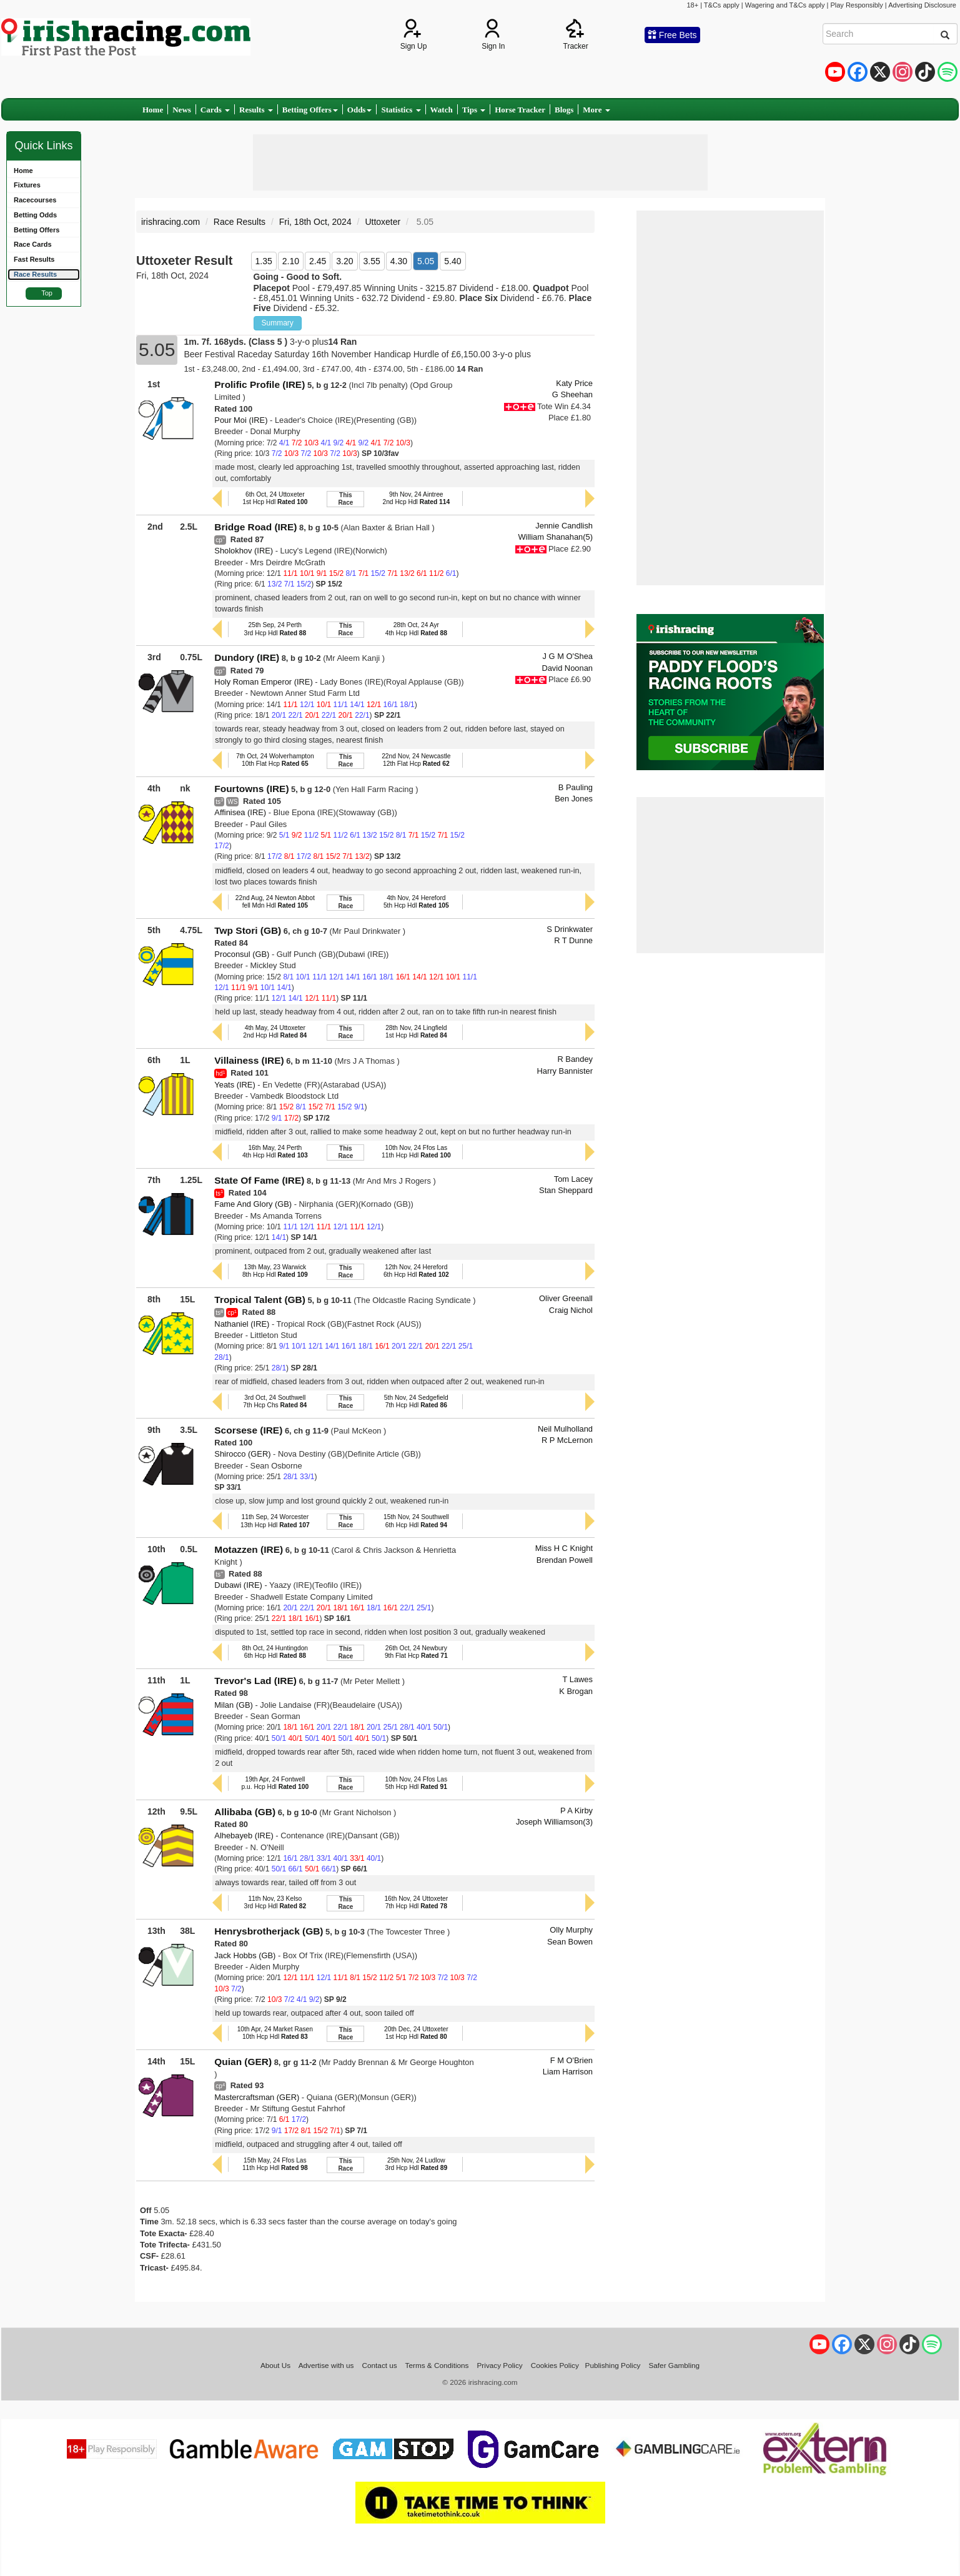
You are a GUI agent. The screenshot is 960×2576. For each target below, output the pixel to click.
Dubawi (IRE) (238, 1585)
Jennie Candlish (564, 525)
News (181, 109)
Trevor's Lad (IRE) (255, 1680)
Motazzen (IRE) (248, 1549)
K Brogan (576, 1691)
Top (46, 293)
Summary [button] (278, 323)
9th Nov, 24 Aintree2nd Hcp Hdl (416, 498)
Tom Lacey (573, 1179)
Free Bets (672, 35)
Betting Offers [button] (310, 109)
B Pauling (575, 787)
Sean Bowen (570, 1941)
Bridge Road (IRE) (255, 527)
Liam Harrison (568, 2071)
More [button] (596, 109)
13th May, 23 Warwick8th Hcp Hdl (275, 1271)
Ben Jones (574, 798)
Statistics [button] (400, 109)
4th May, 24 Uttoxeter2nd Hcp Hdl (275, 1031)
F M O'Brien (571, 2060)
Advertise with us (326, 2365)
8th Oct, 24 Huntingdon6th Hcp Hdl (275, 1652)
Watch (441, 109)
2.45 (317, 261)
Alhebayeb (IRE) (243, 1835)
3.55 (372, 261)
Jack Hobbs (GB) (244, 1955)
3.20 (344, 261)
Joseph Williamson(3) (554, 1821)
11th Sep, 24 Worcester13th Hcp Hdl (275, 1520)
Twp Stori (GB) (247, 930)
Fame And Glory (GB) (253, 1204)
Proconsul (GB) (241, 954)
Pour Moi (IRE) (240, 420)
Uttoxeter (382, 222)
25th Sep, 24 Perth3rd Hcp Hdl (275, 629)
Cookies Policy (555, 2365)
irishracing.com (170, 222)
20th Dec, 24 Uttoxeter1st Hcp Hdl (416, 2033)
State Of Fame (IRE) (259, 1180)
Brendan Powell (565, 1560)
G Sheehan (572, 394)
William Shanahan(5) (555, 537)
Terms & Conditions (437, 2365)
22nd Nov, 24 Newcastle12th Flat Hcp (416, 760)
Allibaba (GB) (244, 1811)
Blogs (564, 109)
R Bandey (575, 1059)
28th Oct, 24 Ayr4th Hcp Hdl (416, 629)
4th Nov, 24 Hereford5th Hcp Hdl (416, 901)
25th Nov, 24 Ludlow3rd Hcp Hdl (416, 2164)
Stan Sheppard (566, 1190)
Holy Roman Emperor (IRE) (263, 681)
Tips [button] (474, 109)
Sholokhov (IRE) (243, 550)
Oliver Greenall (566, 1298)
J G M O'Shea (568, 656)
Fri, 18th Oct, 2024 (315, 222)
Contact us (379, 2365)
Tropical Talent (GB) (259, 1299)
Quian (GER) (243, 2061)
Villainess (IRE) (249, 1060)
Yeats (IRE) (234, 1084)
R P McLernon (567, 1440)
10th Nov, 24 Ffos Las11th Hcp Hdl (416, 1151)
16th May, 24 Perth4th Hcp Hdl (275, 1151)
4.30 (398, 261)
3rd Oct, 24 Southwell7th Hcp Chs (275, 1401)
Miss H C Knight (564, 1548)
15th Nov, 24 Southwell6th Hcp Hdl (416, 1520)
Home (152, 109)
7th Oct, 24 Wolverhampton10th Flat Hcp (275, 760)
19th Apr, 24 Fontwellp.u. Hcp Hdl (275, 1783)
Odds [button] (359, 109)
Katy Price (574, 383)
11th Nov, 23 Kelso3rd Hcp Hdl (275, 1902)
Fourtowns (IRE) (251, 788)
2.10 (290, 261)
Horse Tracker (520, 109)
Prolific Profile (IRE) (259, 384)
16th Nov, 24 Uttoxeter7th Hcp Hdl (416, 1902)
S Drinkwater (570, 929)
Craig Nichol (571, 1310)
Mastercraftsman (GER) (256, 2097)
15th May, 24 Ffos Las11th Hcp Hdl (275, 2164)
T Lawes (578, 1679)
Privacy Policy (500, 2365)
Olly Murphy (571, 1929)
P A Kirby (576, 1810)
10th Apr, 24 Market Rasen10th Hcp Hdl (275, 2033)
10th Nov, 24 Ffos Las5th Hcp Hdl (416, 1783)
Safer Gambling (674, 2365)
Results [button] (256, 109)
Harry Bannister (565, 1071)
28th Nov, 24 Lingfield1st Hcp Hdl (416, 1031)
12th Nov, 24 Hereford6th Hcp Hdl (416, 1271)
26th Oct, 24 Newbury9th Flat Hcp (416, 1652)
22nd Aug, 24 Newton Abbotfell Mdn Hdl (275, 901)
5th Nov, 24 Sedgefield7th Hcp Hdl (416, 1401)
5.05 (425, 261)
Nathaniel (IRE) (241, 1324)
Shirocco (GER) (242, 1454)
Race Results (239, 222)
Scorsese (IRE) (248, 1430)
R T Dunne (573, 940)
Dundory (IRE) (246, 657)
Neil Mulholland (565, 1429)
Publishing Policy (613, 2365)
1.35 (263, 261)
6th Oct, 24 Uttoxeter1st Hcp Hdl (274, 498)
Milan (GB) (233, 1705)
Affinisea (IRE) (240, 812)
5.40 (452, 261)
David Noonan (567, 668)
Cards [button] (215, 109)
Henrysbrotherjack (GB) (268, 1931)
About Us (275, 2365)
